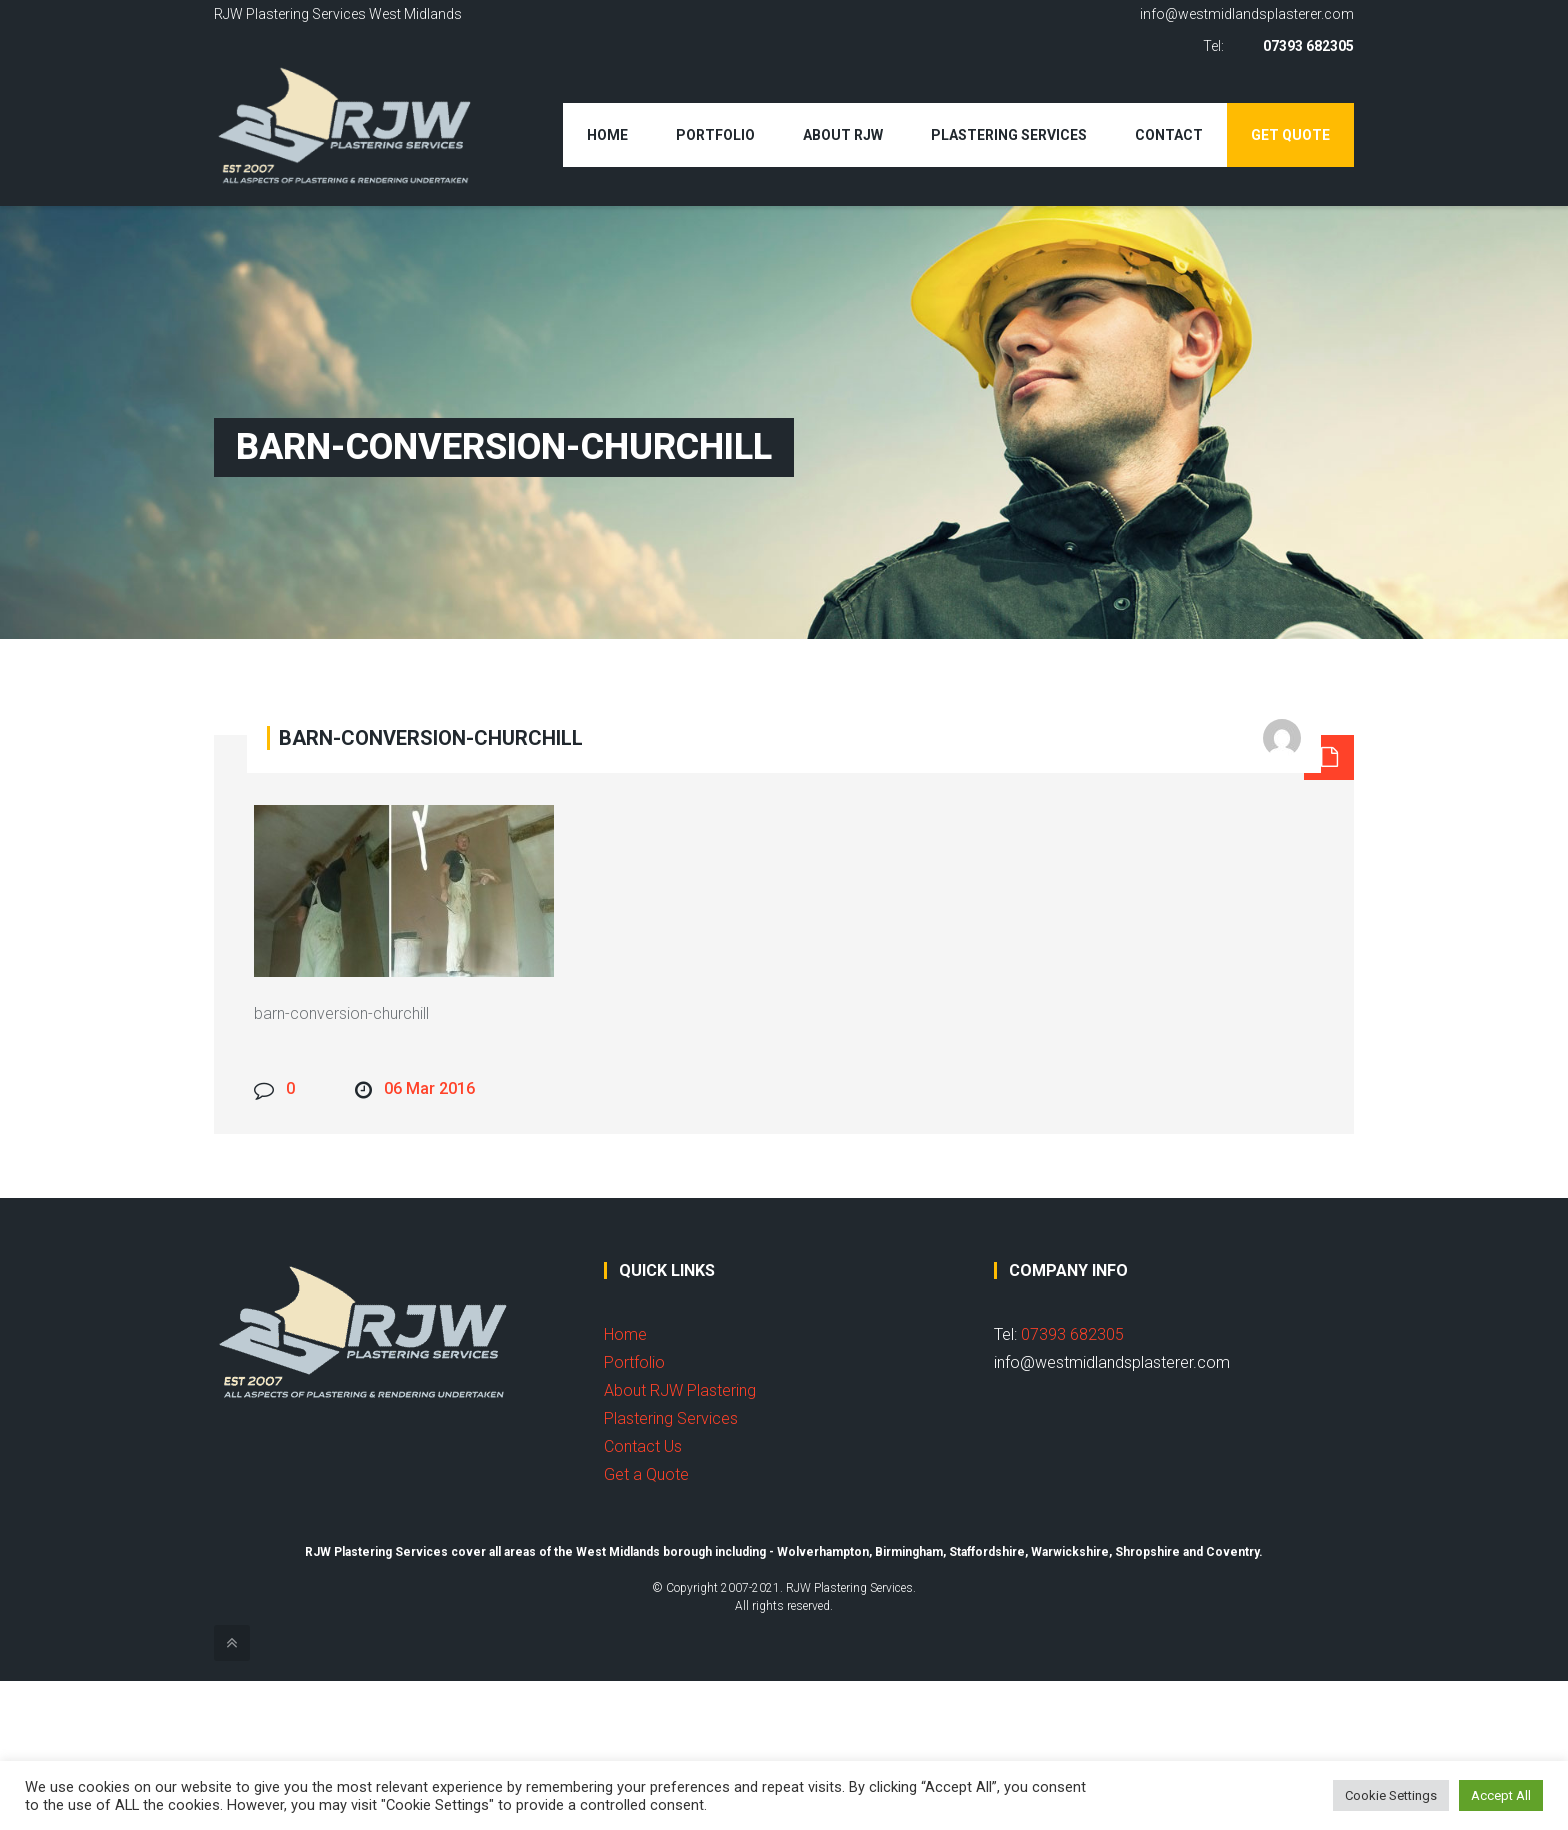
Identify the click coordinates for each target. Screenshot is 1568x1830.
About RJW (843, 135)
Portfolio (715, 135)
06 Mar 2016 (429, 1088)
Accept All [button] (1501, 1795)
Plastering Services (1009, 135)
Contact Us (643, 1446)
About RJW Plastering (680, 1390)
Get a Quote (646, 1474)
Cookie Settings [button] (1391, 1795)
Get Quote (1290, 135)
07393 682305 (1308, 46)
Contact (1169, 135)
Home (607, 135)
